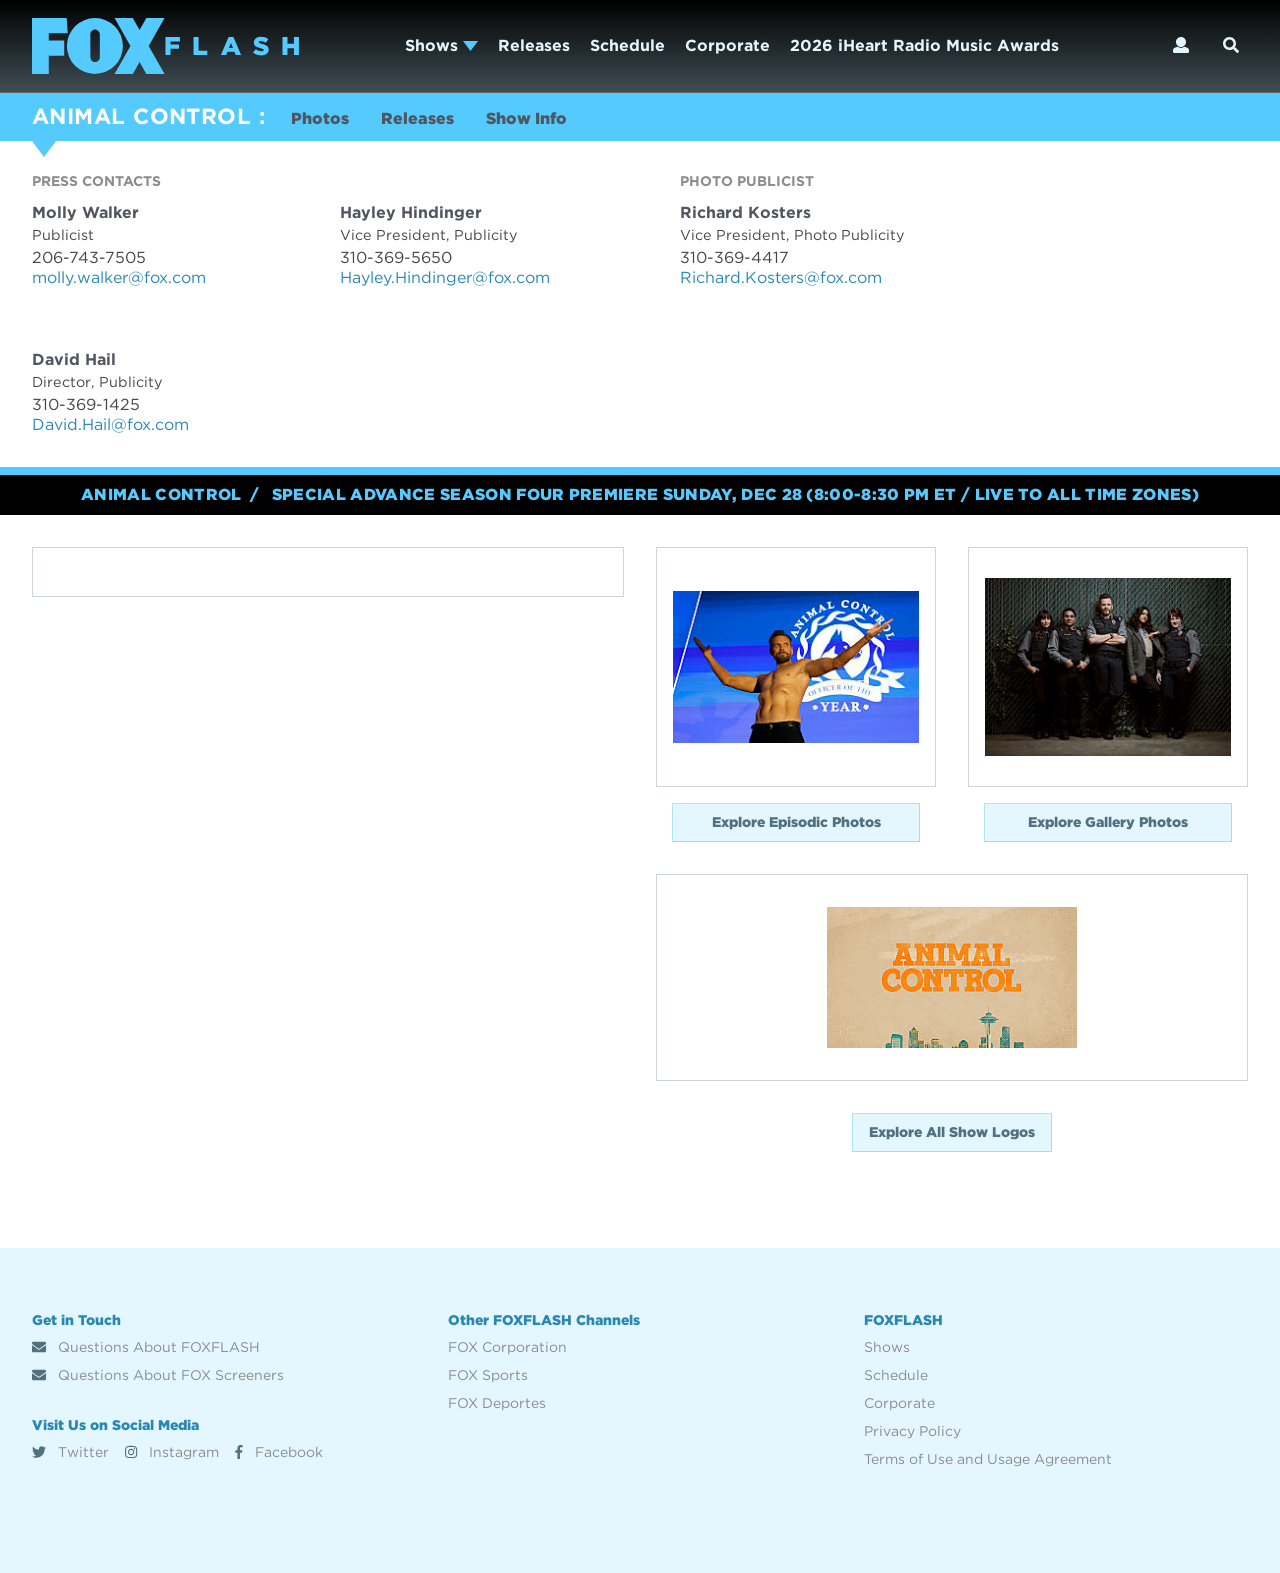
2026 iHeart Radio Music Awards (924, 45)
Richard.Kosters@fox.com (781, 277)
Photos (320, 118)
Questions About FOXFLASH (146, 1347)
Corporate (727, 45)
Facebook (279, 1452)
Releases (534, 45)
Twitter (70, 1452)
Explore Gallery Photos (1108, 822)
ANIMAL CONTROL (141, 116)
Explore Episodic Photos (796, 822)
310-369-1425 (86, 404)
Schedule (627, 45)
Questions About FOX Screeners (158, 1375)
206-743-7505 (89, 257)
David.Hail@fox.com (110, 424)
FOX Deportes (497, 1403)
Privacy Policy (912, 1431)
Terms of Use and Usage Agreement (988, 1459)
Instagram (172, 1452)
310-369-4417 (734, 257)
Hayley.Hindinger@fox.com (445, 277)
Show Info (526, 118)
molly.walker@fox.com (119, 277)
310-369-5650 (396, 257)
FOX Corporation (507, 1347)
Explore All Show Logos (952, 1132)
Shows (441, 45)
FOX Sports (488, 1375)
